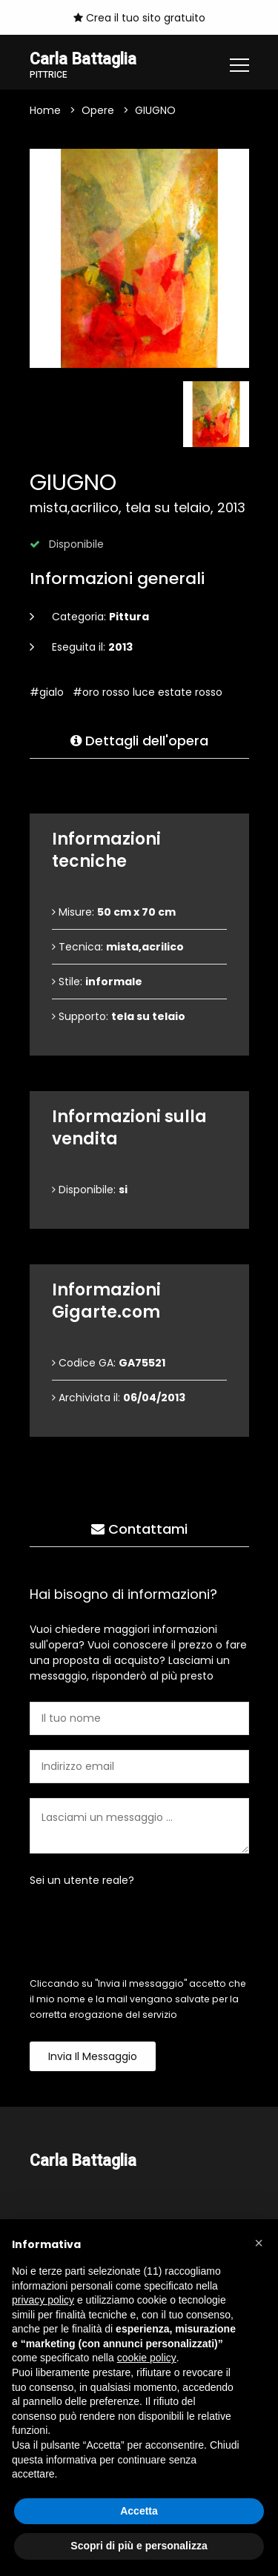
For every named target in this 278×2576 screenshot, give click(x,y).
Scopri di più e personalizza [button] (138, 2546)
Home (45, 110)
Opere (98, 110)
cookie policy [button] (146, 2358)
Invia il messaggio (92, 2056)
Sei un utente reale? (82, 1880)
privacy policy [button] (43, 2300)
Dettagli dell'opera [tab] (139, 740)
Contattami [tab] (139, 1529)
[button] (259, 2243)
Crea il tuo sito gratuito (139, 17)
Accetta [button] (139, 2511)
